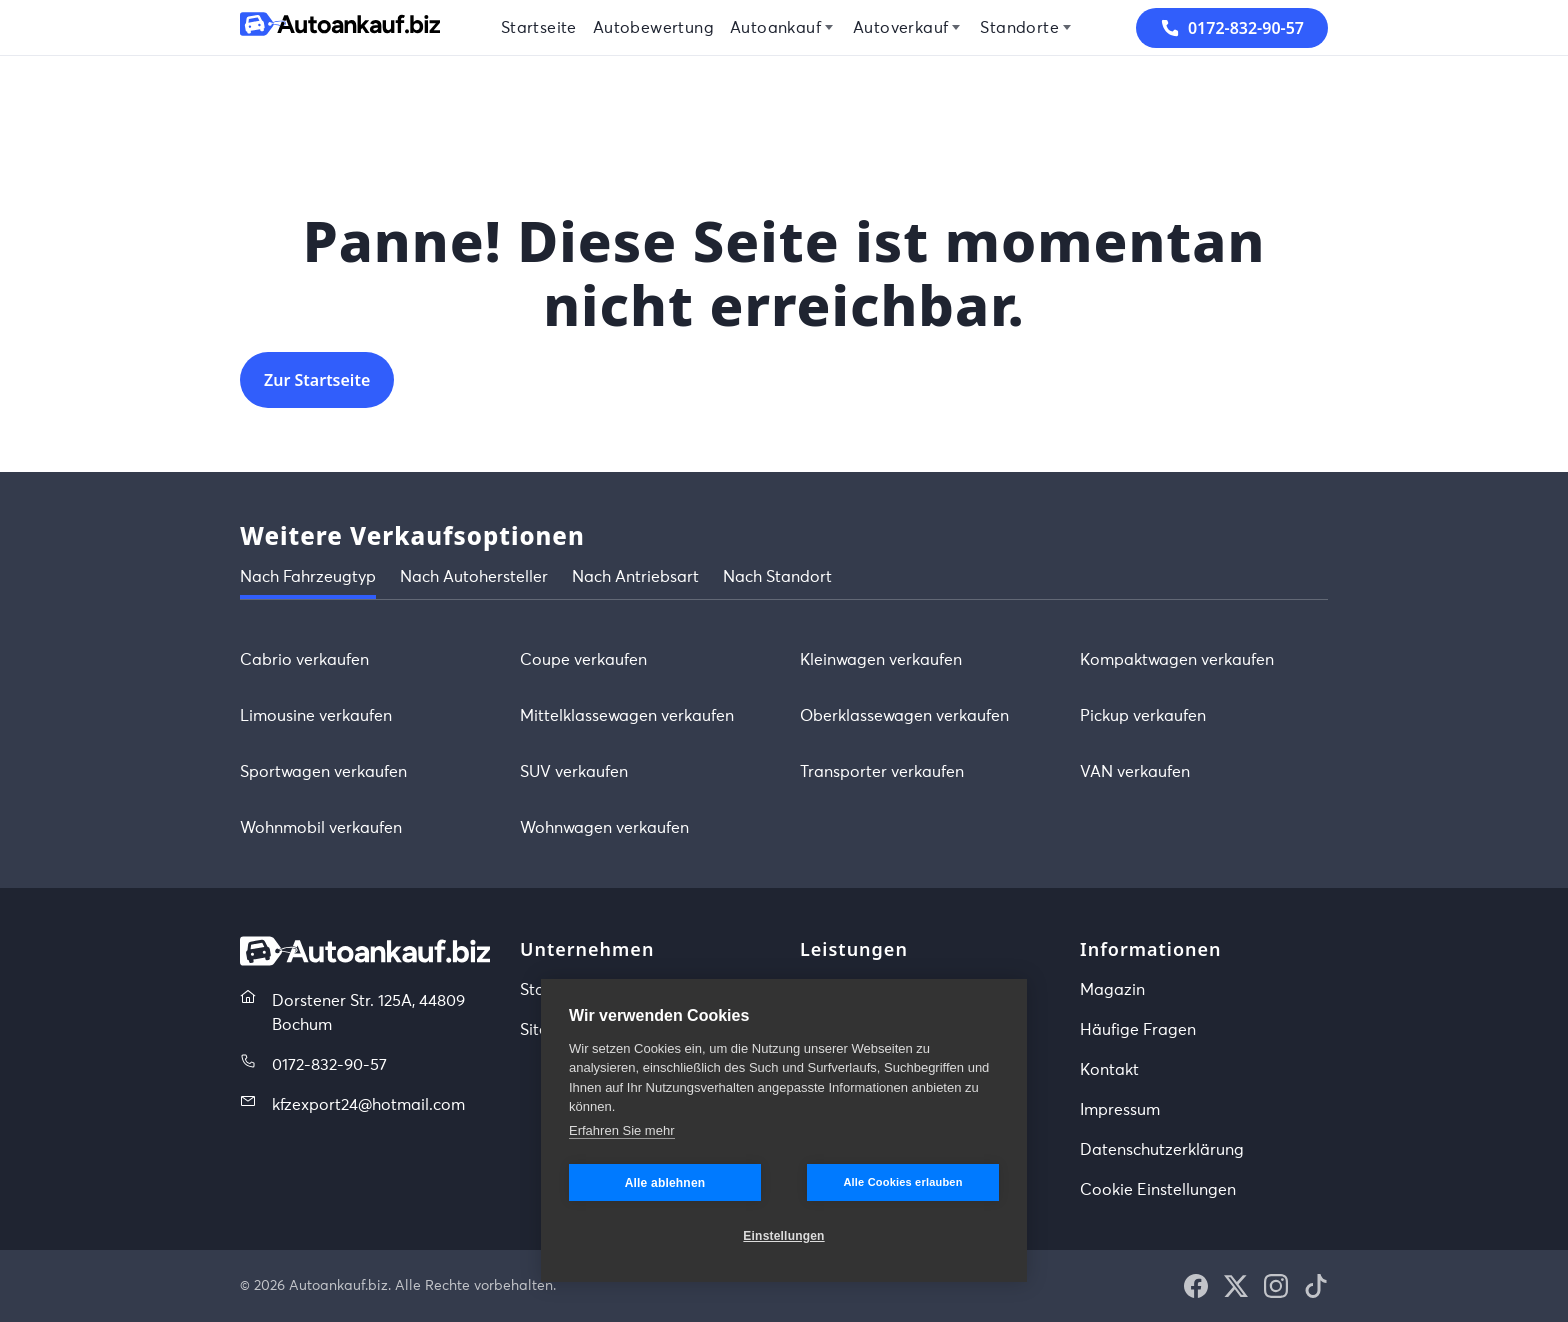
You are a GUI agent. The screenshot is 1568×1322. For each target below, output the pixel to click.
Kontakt (1109, 1070)
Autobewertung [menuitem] (653, 28)
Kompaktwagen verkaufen (1177, 660)
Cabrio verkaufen (304, 660)
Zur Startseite (317, 380)
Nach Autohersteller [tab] (474, 577)
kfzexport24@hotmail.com (368, 1105)
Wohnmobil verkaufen (321, 828)
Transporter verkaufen (882, 772)
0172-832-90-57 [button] (1232, 28)
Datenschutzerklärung (1162, 1150)
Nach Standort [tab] (777, 577)
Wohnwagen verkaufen (604, 828)
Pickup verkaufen (1143, 716)
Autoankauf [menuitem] (775, 28)
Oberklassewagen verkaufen (904, 716)
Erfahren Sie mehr (622, 1130)
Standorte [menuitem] (1019, 28)
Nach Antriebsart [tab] (635, 577)
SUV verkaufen (574, 772)
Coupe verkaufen (583, 660)
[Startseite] (340, 27)
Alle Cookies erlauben (902, 1182)
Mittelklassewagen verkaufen (627, 716)
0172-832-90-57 (329, 1065)
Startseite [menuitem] (539, 28)
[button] (1196, 1286)
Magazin (1112, 990)
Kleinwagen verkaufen (881, 660)
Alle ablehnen (665, 1183)
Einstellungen (783, 1236)
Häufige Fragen (1138, 1030)
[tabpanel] (784, 744)
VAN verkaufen (1135, 772)
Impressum (1120, 1110)
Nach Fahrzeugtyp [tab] (308, 577)
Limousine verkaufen (316, 716)
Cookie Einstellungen (1158, 1190)
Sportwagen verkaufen (323, 772)
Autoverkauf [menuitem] (900, 28)
